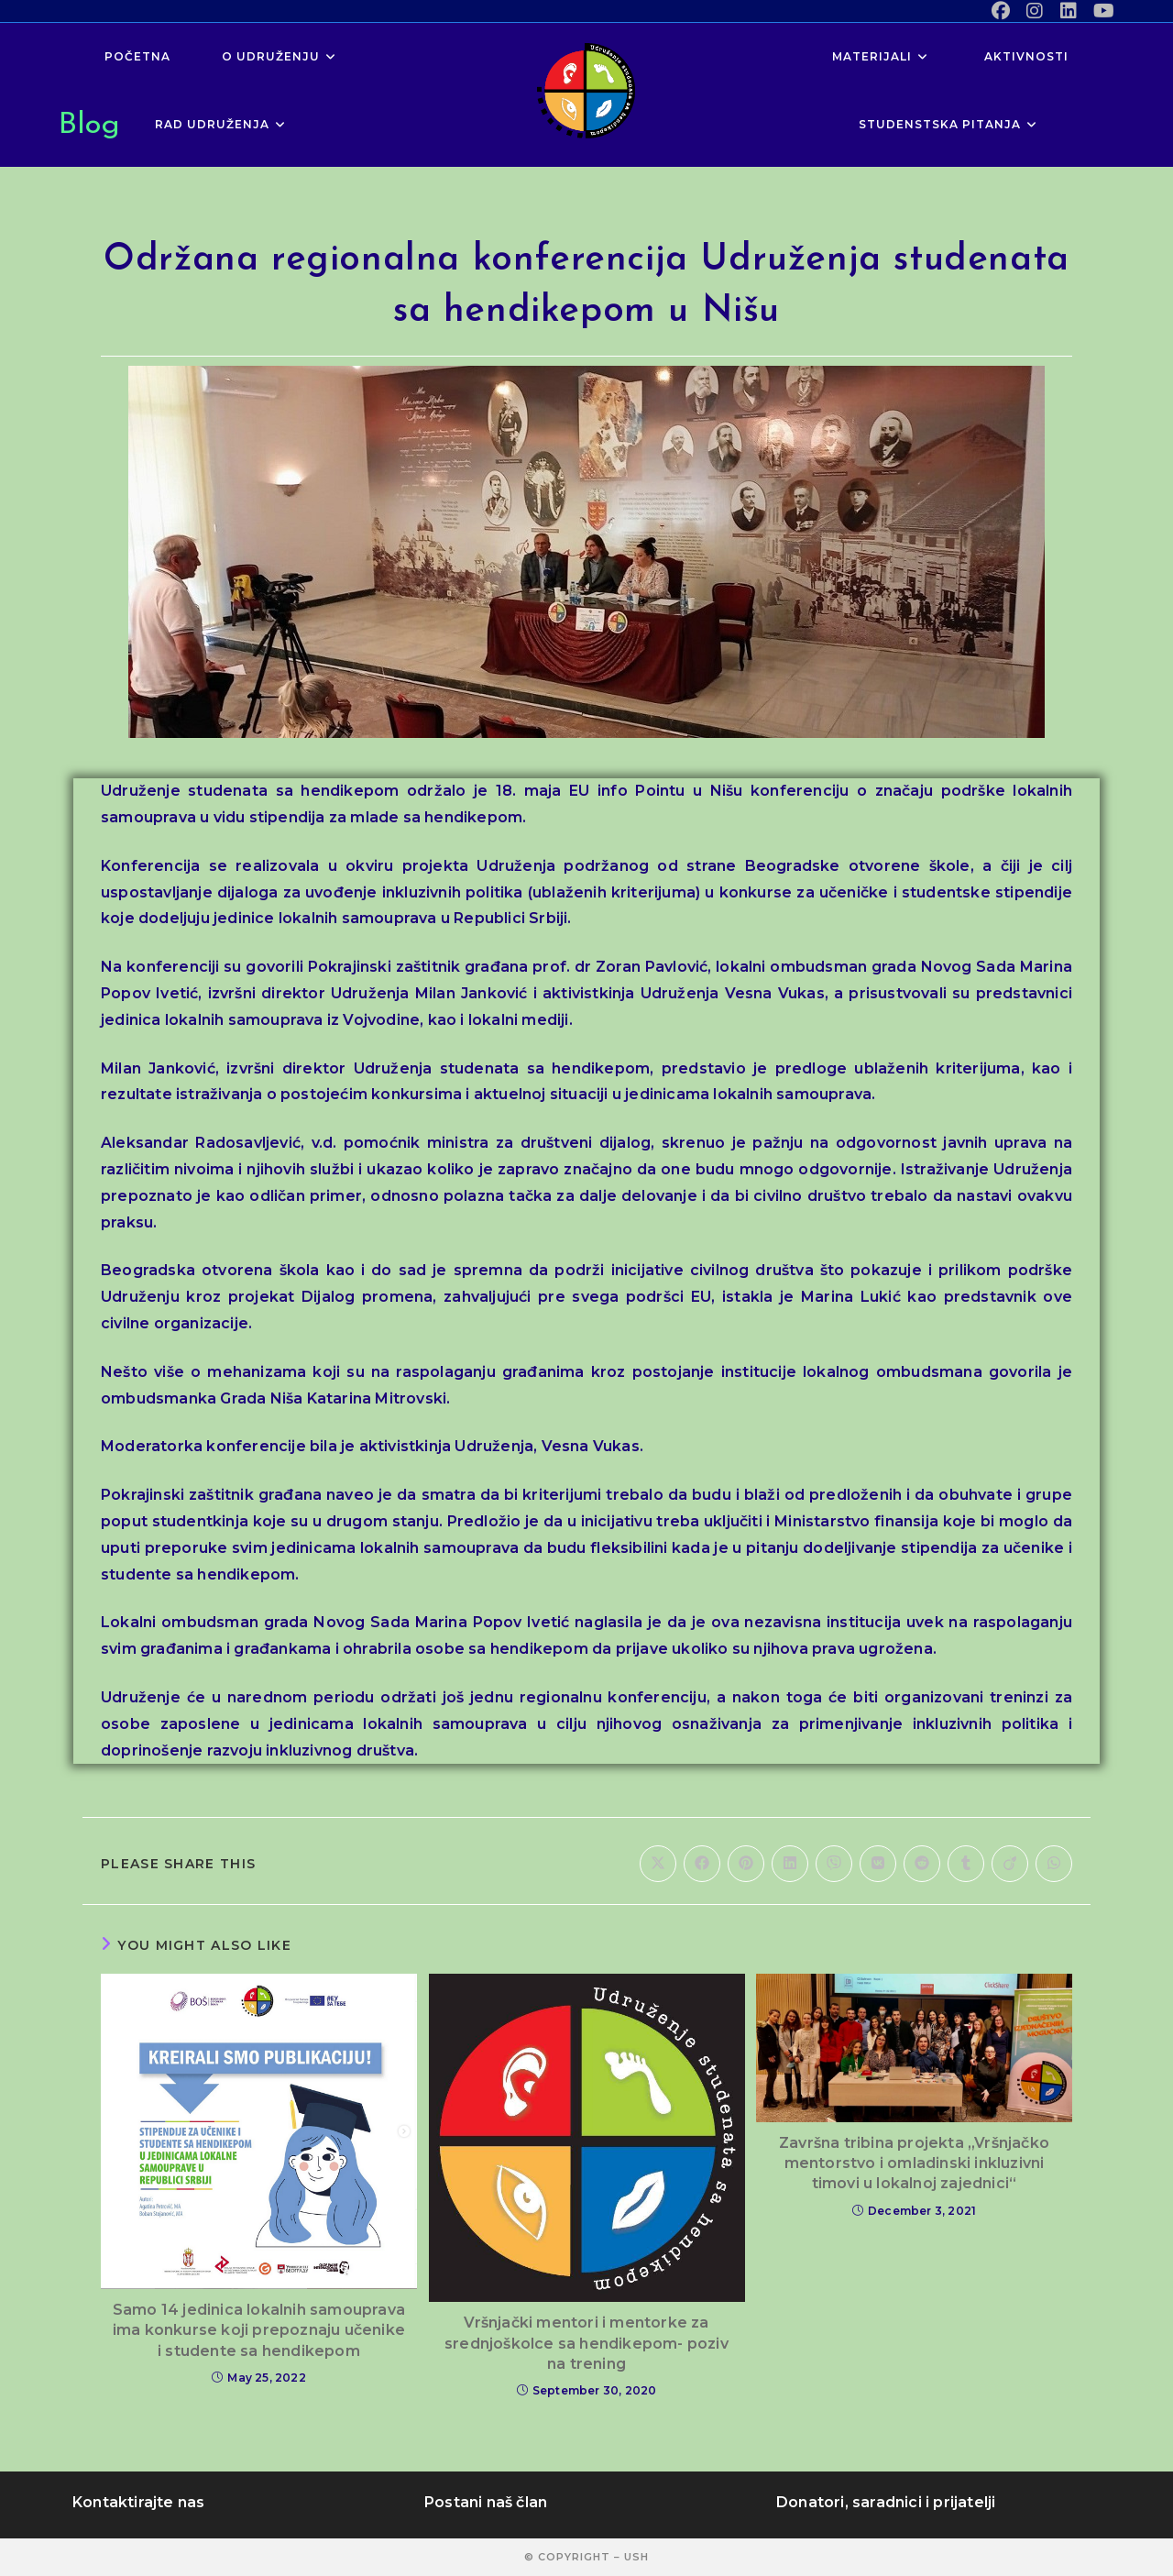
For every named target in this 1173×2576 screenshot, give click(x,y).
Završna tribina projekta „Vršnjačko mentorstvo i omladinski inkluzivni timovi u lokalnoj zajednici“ (914, 2163)
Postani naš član (485, 2502)
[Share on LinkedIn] (790, 1863)
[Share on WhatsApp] (1054, 1863)
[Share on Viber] (834, 1863)
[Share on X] (658, 1863)
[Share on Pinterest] (746, 1863)
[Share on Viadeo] (1010, 1863)
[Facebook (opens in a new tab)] (1000, 11)
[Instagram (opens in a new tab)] (1034, 11)
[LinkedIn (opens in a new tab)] (1068, 11)
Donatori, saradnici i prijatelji (885, 2502)
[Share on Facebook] (702, 1863)
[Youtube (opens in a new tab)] (1099, 11)
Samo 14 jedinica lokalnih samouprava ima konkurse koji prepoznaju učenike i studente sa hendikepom (259, 2330)
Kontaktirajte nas (138, 2502)
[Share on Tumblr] (966, 1863)
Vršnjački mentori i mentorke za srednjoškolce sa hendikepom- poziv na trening (586, 2343)
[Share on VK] (878, 1863)
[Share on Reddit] (922, 1863)
